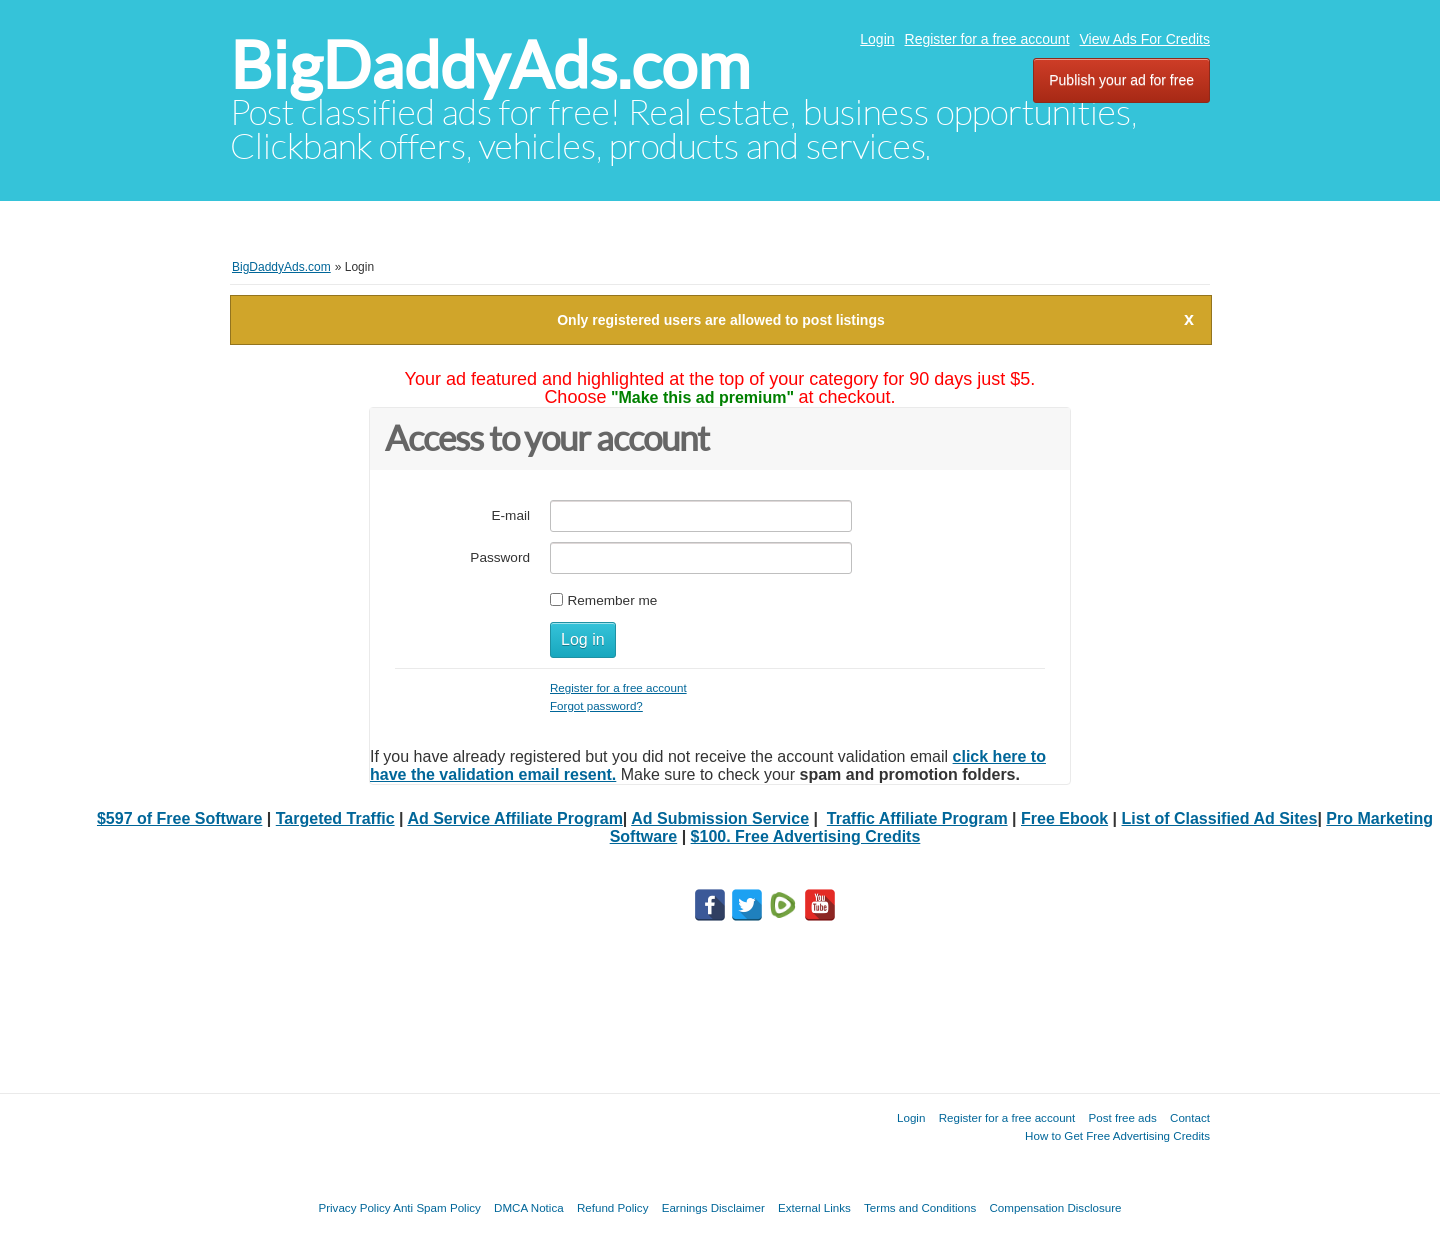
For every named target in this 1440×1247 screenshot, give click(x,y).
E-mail (510, 515)
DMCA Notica (529, 1207)
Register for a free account (987, 39)
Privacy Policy (354, 1207)
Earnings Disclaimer (713, 1207)
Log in (583, 639)
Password (500, 557)
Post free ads (1122, 1117)
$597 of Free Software (179, 818)
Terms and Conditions (920, 1207)
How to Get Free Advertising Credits (1117, 1135)
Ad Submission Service (720, 818)
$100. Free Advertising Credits (806, 836)
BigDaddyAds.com (490, 65)
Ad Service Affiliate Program (514, 818)
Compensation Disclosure (1055, 1207)
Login (877, 39)
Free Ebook (1064, 818)
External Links (814, 1207)
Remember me (612, 600)
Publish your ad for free (1121, 80)
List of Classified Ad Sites (1220, 818)
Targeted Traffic (335, 818)
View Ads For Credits (1145, 39)
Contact (1190, 1117)
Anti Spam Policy (437, 1207)
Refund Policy (613, 1207)
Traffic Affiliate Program (917, 818)
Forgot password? (596, 705)
